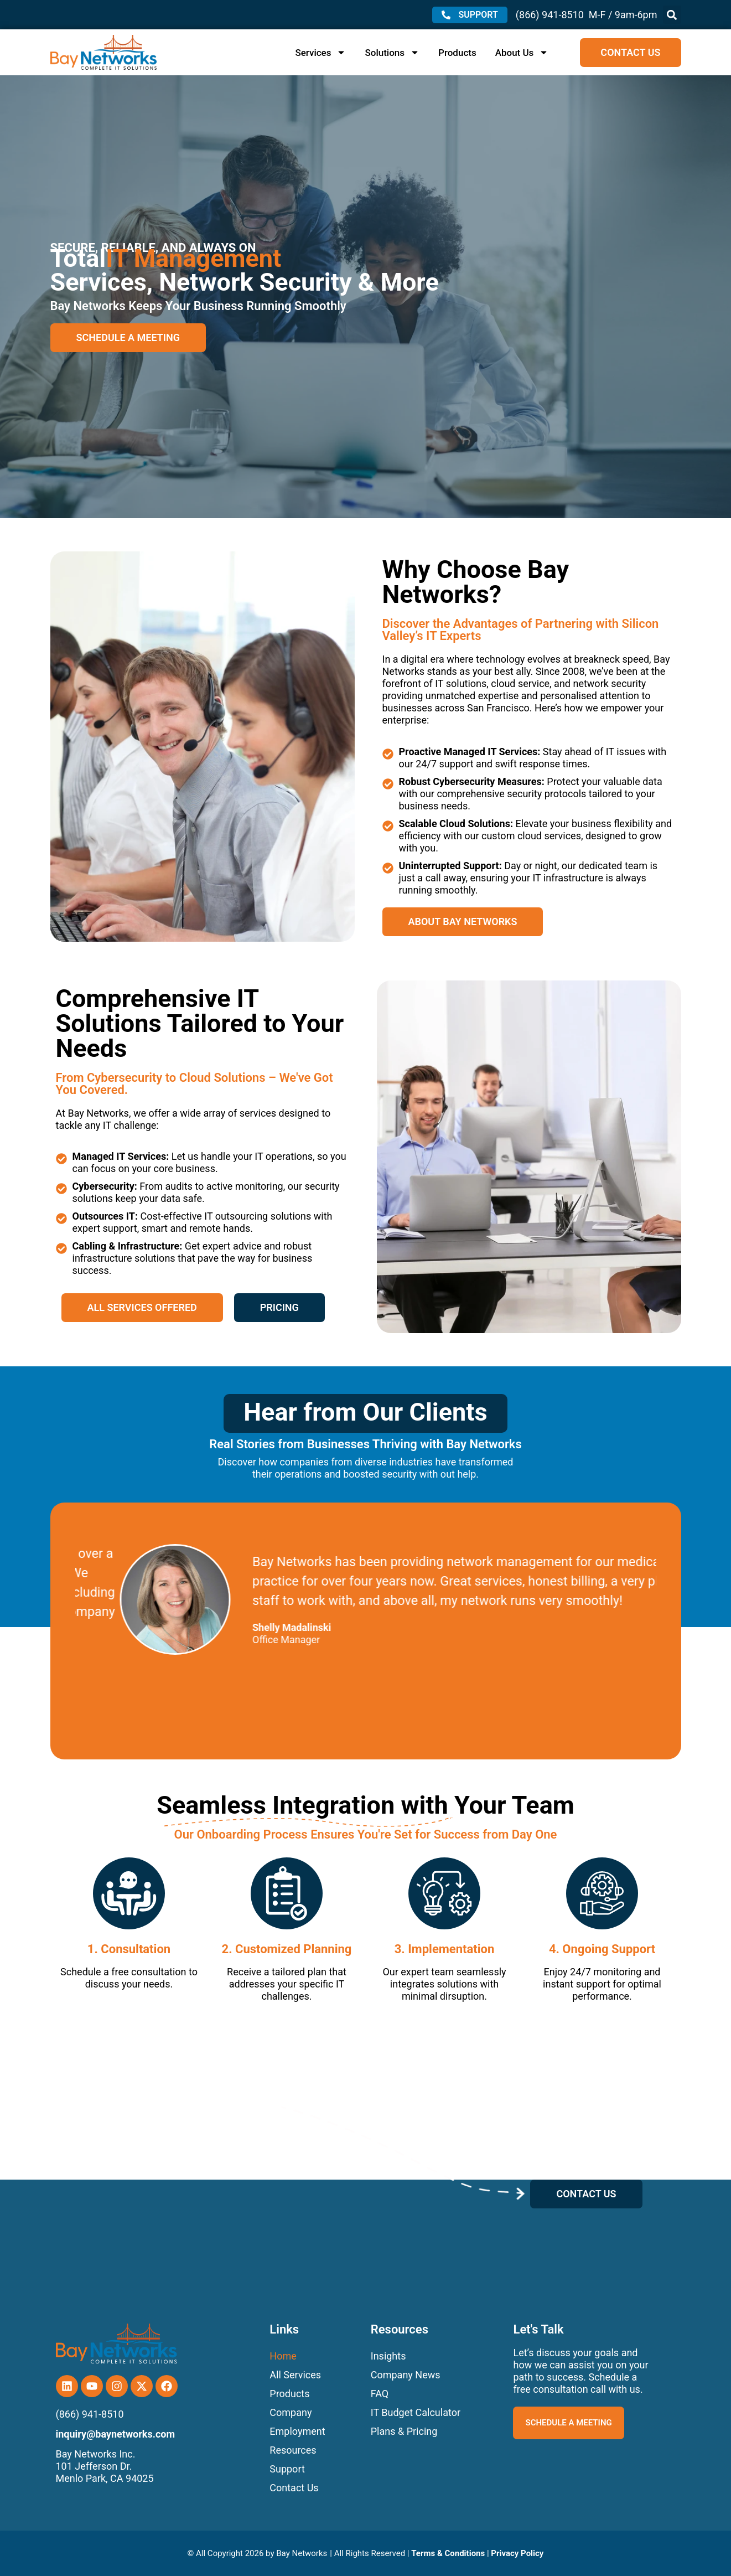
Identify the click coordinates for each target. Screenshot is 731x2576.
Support (287, 2469)
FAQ (379, 2393)
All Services (295, 2375)
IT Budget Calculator (415, 2412)
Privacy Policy (517, 2553)
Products (457, 52)
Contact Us (293, 2488)
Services (320, 52)
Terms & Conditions (448, 2553)
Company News (405, 2375)
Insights (388, 2356)
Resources (292, 2450)
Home (282, 2356)
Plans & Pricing (404, 2431)
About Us (522, 52)
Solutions (392, 52)
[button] (672, 15)
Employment (297, 2431)
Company (290, 2412)
